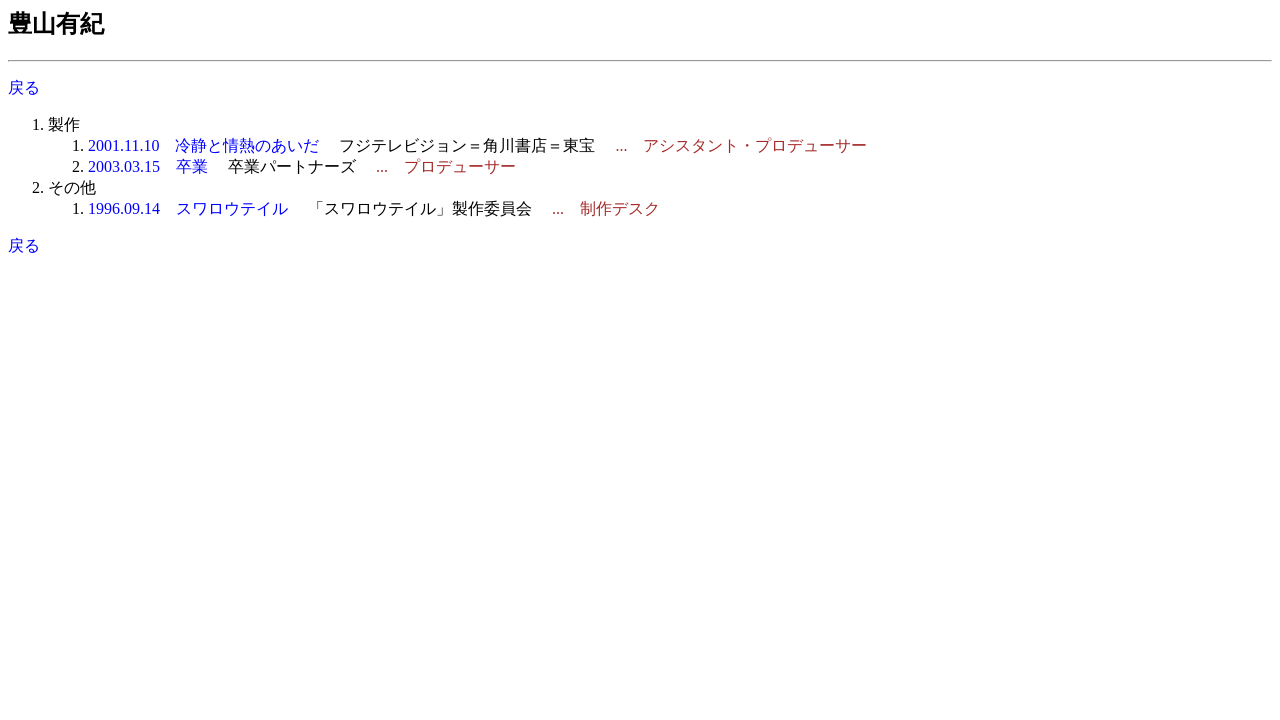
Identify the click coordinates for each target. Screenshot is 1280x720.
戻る (24, 87)
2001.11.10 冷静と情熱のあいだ (203, 145)
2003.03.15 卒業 (148, 166)
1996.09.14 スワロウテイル (188, 208)
